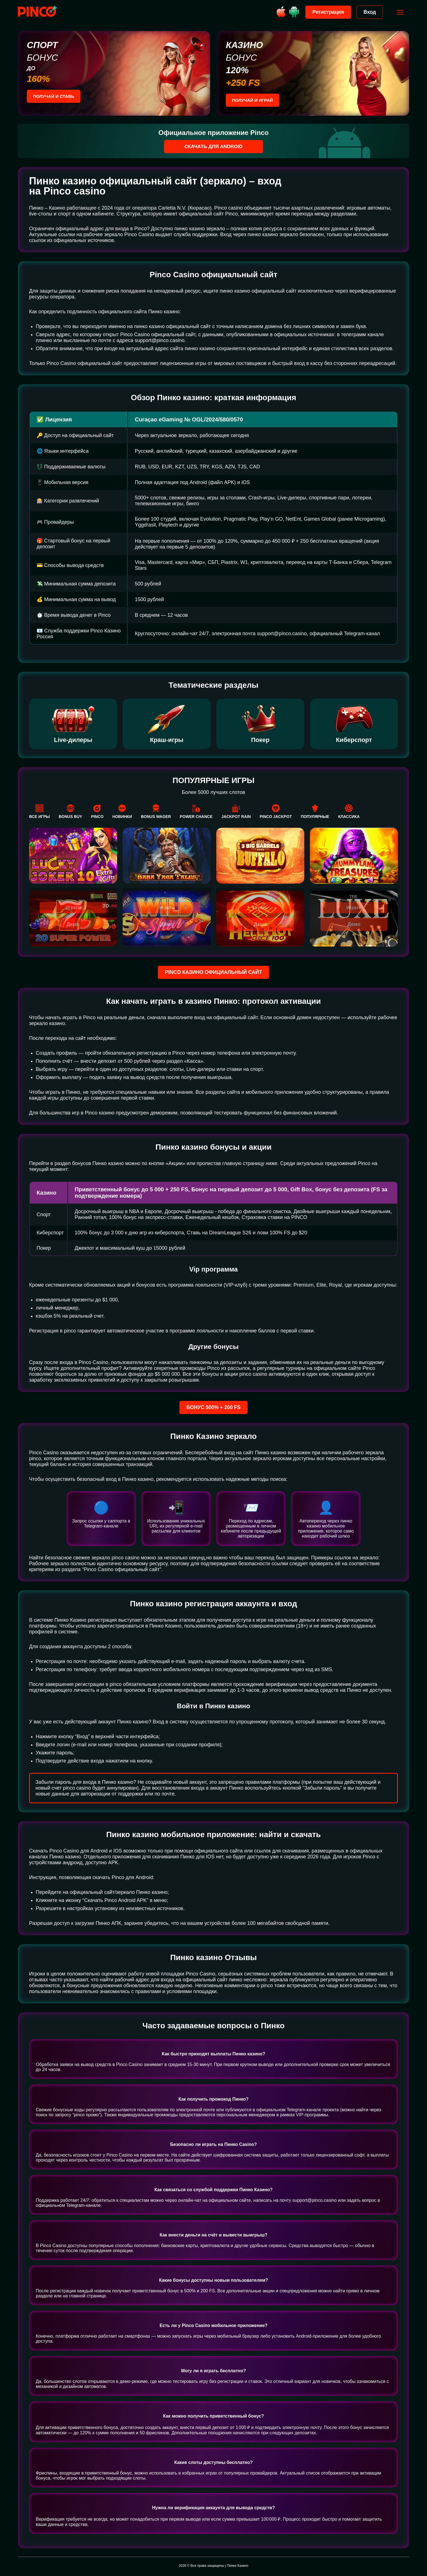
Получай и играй (254, 100)
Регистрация (327, 12)
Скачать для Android (213, 146)
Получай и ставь (55, 96)
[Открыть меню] (399, 12)
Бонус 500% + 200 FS (213, 1407)
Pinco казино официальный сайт (213, 972)
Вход (368, 12)
